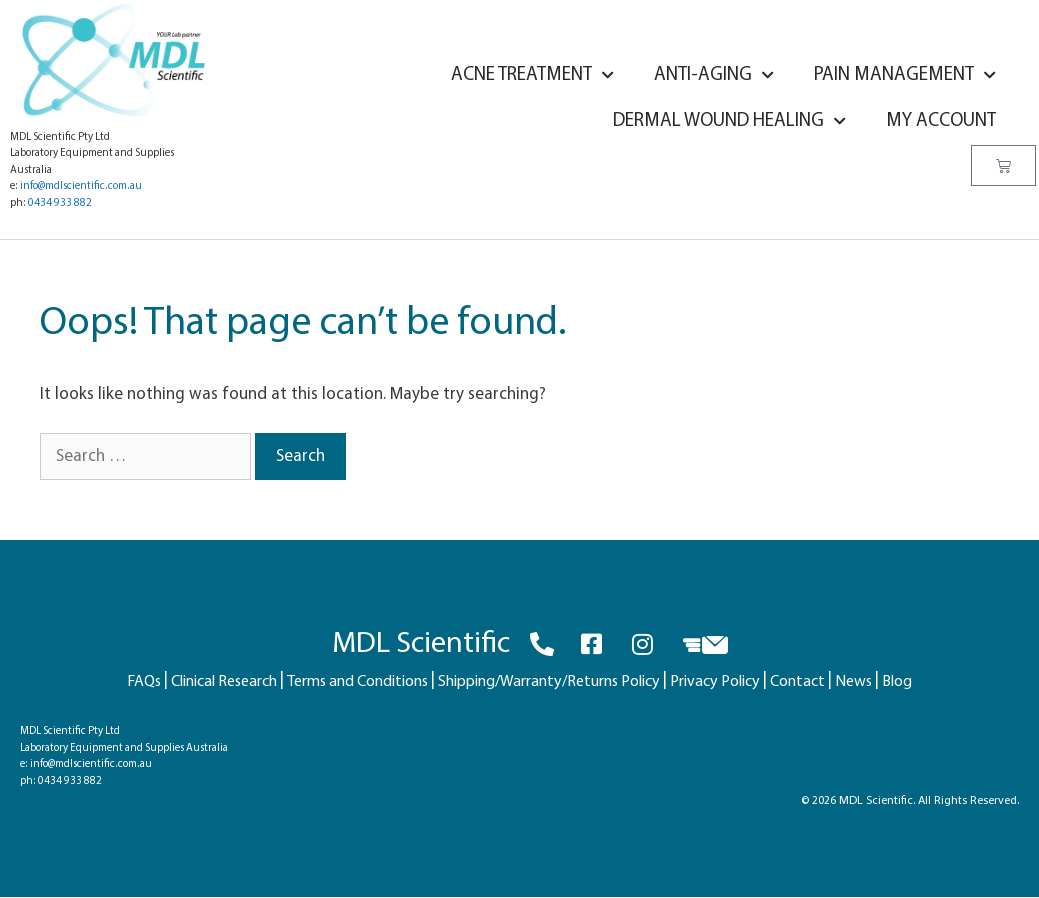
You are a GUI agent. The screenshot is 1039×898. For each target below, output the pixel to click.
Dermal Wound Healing (729, 121)
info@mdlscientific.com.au (81, 186)
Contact (797, 682)
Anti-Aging (714, 75)
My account (941, 121)
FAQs (144, 682)
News (853, 682)
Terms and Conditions (357, 682)
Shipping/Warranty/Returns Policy (549, 682)
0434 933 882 (60, 203)
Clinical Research (224, 682)
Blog (897, 682)
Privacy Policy (715, 682)
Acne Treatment (532, 75)
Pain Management (905, 75)
